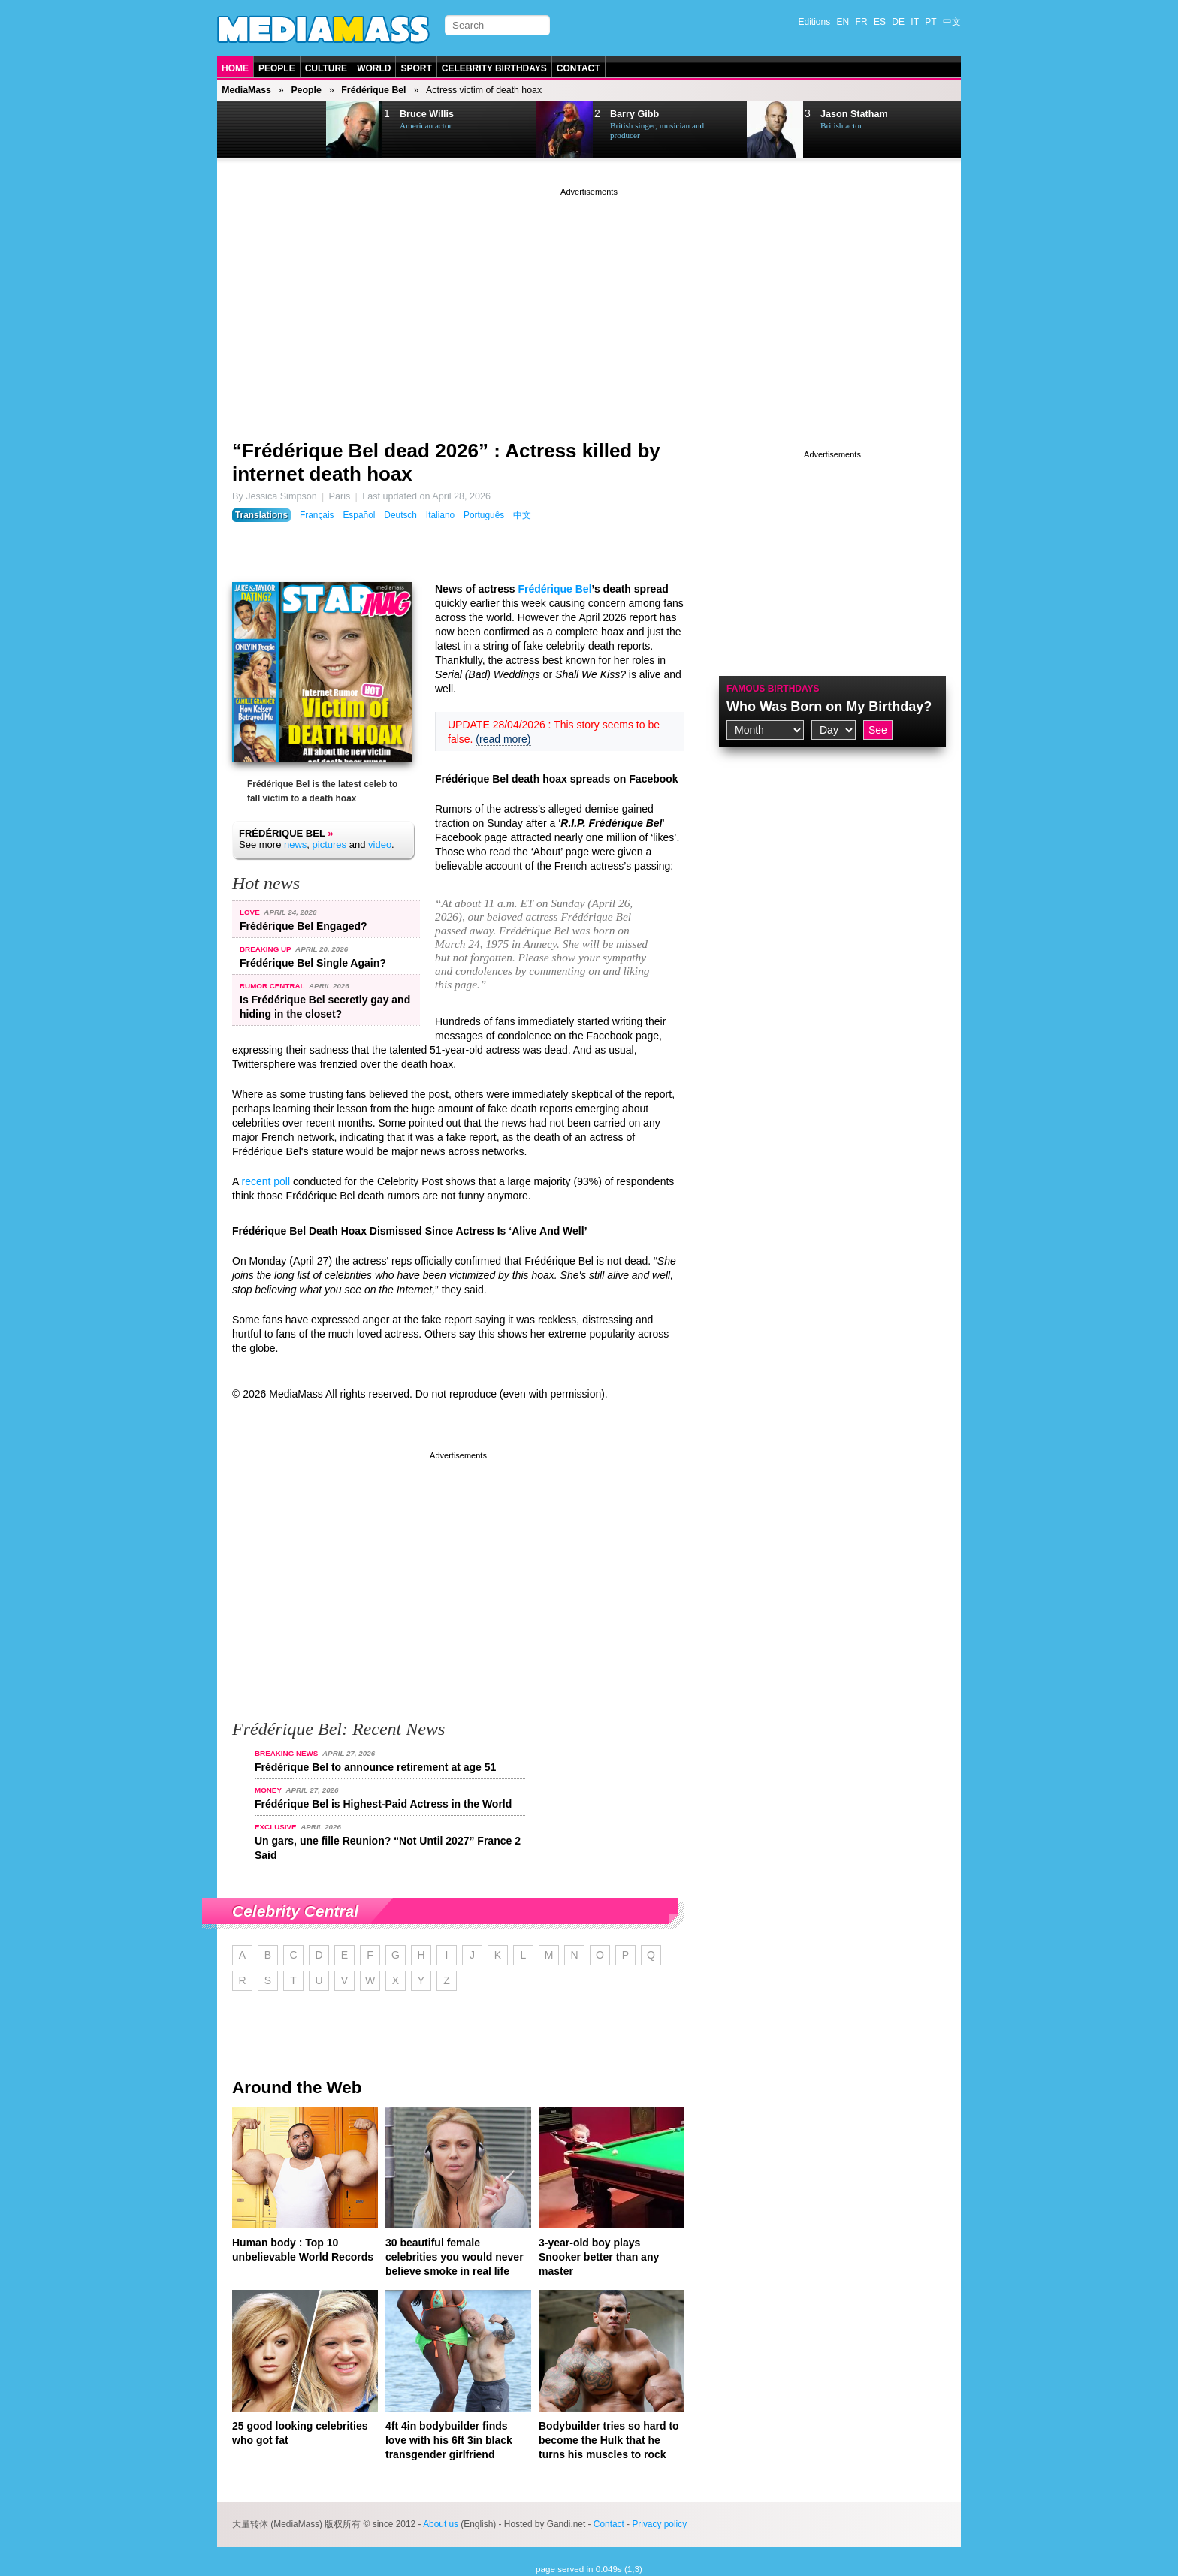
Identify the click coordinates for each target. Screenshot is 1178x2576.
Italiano (440, 515)
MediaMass (246, 90)
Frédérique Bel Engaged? (303, 926)
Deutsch (400, 515)
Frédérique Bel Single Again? (313, 963)
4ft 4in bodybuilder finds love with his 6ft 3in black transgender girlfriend (448, 2440)
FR (862, 22)
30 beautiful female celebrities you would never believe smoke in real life (454, 2257)
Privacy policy (659, 2524)
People (276, 68)
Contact (578, 68)
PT (930, 22)
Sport (415, 68)
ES (880, 22)
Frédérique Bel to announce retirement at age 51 (375, 1767)
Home (235, 68)
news (295, 844)
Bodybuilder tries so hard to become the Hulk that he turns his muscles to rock (609, 2440)
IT (915, 22)
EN (843, 22)
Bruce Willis (427, 114)
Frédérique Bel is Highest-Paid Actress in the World (383, 1804)
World (374, 68)
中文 (952, 22)
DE (898, 22)
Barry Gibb (634, 114)
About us (440, 2524)
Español (359, 515)
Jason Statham (854, 114)
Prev (255, 130)
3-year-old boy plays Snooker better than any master (599, 2257)
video (379, 844)
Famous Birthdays (773, 688)
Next (293, 130)
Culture (326, 68)
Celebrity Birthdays (494, 68)
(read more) (503, 739)
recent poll (265, 1181)
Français (317, 515)
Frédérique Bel (373, 90)
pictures (330, 844)
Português (484, 515)
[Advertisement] (589, 304)
